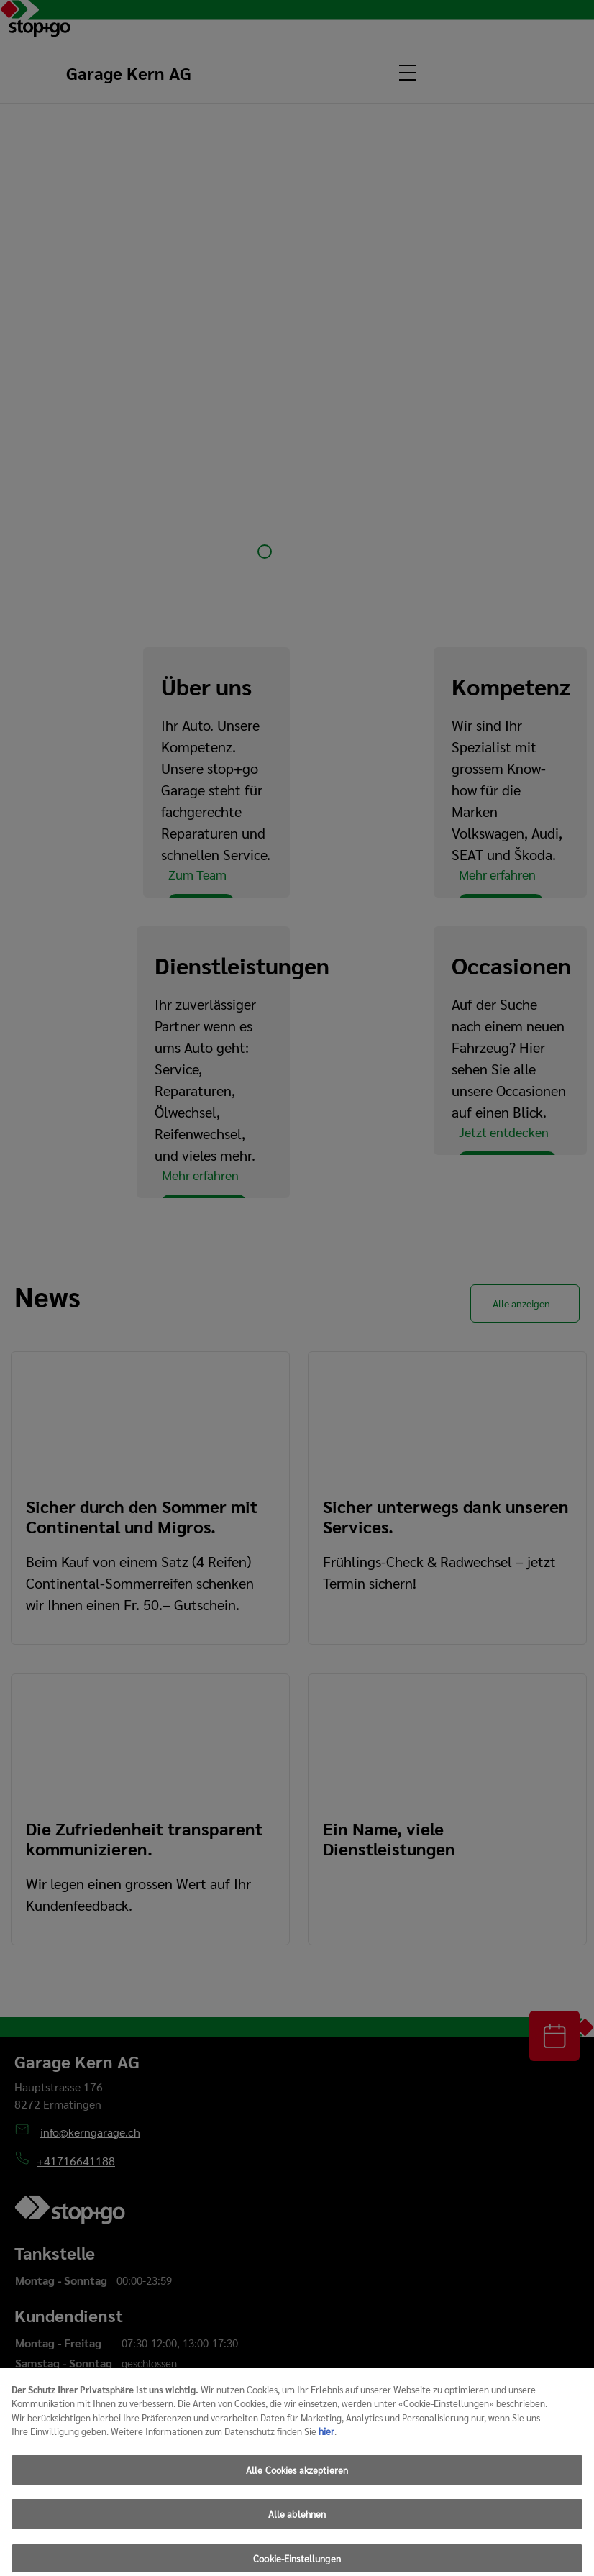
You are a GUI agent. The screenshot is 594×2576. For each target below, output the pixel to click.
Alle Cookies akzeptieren (297, 2490)
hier (326, 2451)
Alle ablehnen (297, 2534)
